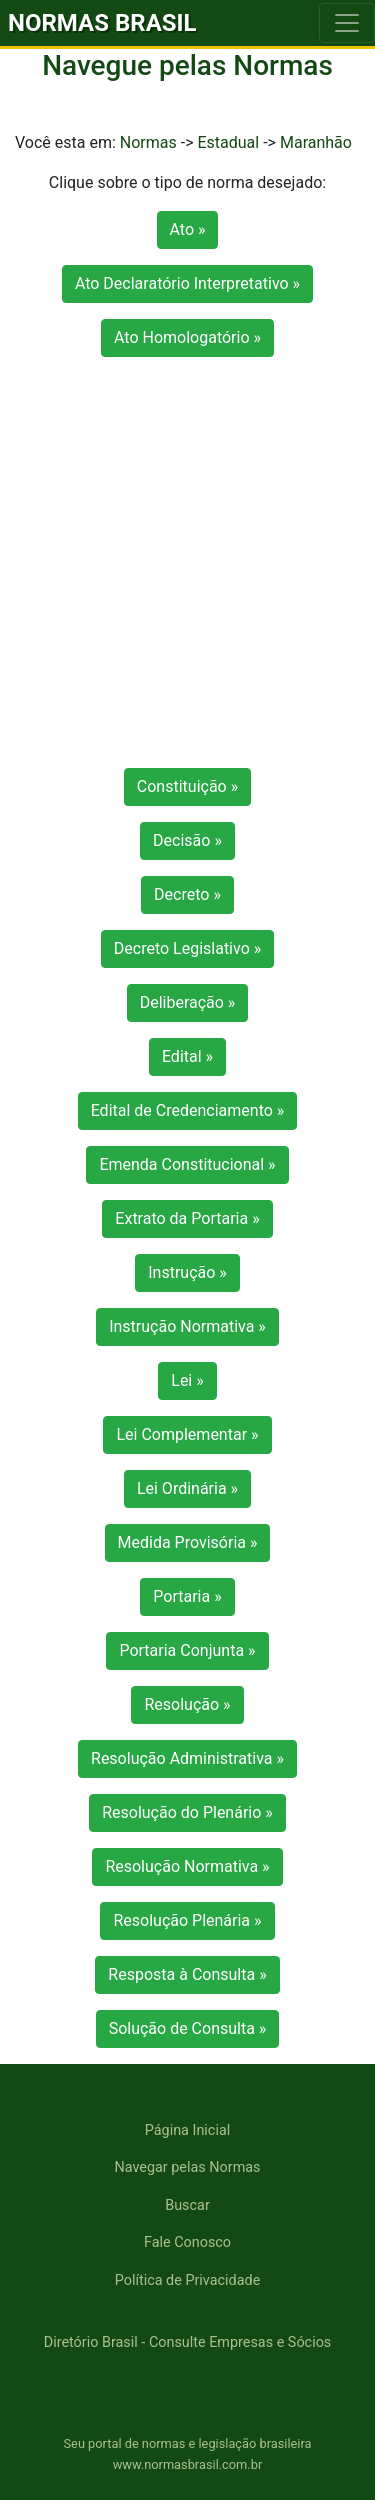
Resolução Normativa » (187, 1866)
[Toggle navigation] (347, 23)
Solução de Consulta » (188, 2028)
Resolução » (187, 1704)
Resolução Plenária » (187, 1920)
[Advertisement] (187, 570)
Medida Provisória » (188, 1542)
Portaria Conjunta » (187, 1650)
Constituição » (187, 786)
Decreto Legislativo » (187, 948)
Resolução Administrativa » (187, 1758)
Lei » (187, 1380)
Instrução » (187, 1272)
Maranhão (316, 142)
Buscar (187, 2205)
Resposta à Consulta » (187, 1974)
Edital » (187, 1056)
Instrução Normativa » (187, 1326)
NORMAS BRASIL (102, 23)
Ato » (188, 229)
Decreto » (187, 894)
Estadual (228, 142)
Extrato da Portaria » (187, 1218)
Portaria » (187, 1596)
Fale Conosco (187, 2242)
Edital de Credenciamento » (188, 1110)
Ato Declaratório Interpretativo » (187, 283)
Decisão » (187, 840)
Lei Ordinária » (187, 1488)
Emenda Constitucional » (187, 1164)
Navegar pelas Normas (187, 2167)
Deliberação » (188, 1002)
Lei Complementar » (187, 1434)
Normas (148, 142)
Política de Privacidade (188, 2280)
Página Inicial (187, 2130)
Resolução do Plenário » (187, 1812)
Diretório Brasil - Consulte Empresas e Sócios (188, 2342)
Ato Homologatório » (187, 337)
